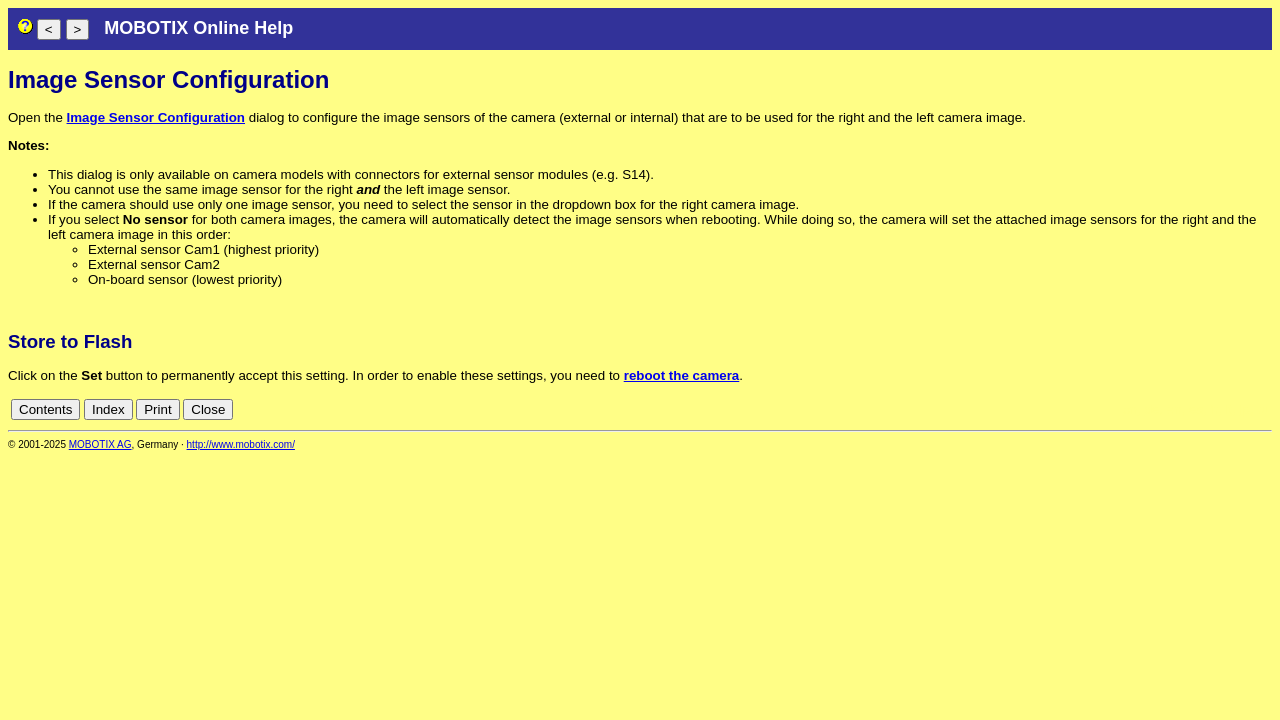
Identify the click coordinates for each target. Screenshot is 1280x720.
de (1152, 409)
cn (1130, 409)
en (1174, 409)
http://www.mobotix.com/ (241, 444)
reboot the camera (682, 375)
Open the (37, 117)
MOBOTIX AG (100, 444)
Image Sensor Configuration (156, 117)
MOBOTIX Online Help (198, 28)
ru (1263, 409)
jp (1244, 409)
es (1196, 409)
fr (1213, 409)
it (1228, 409)
